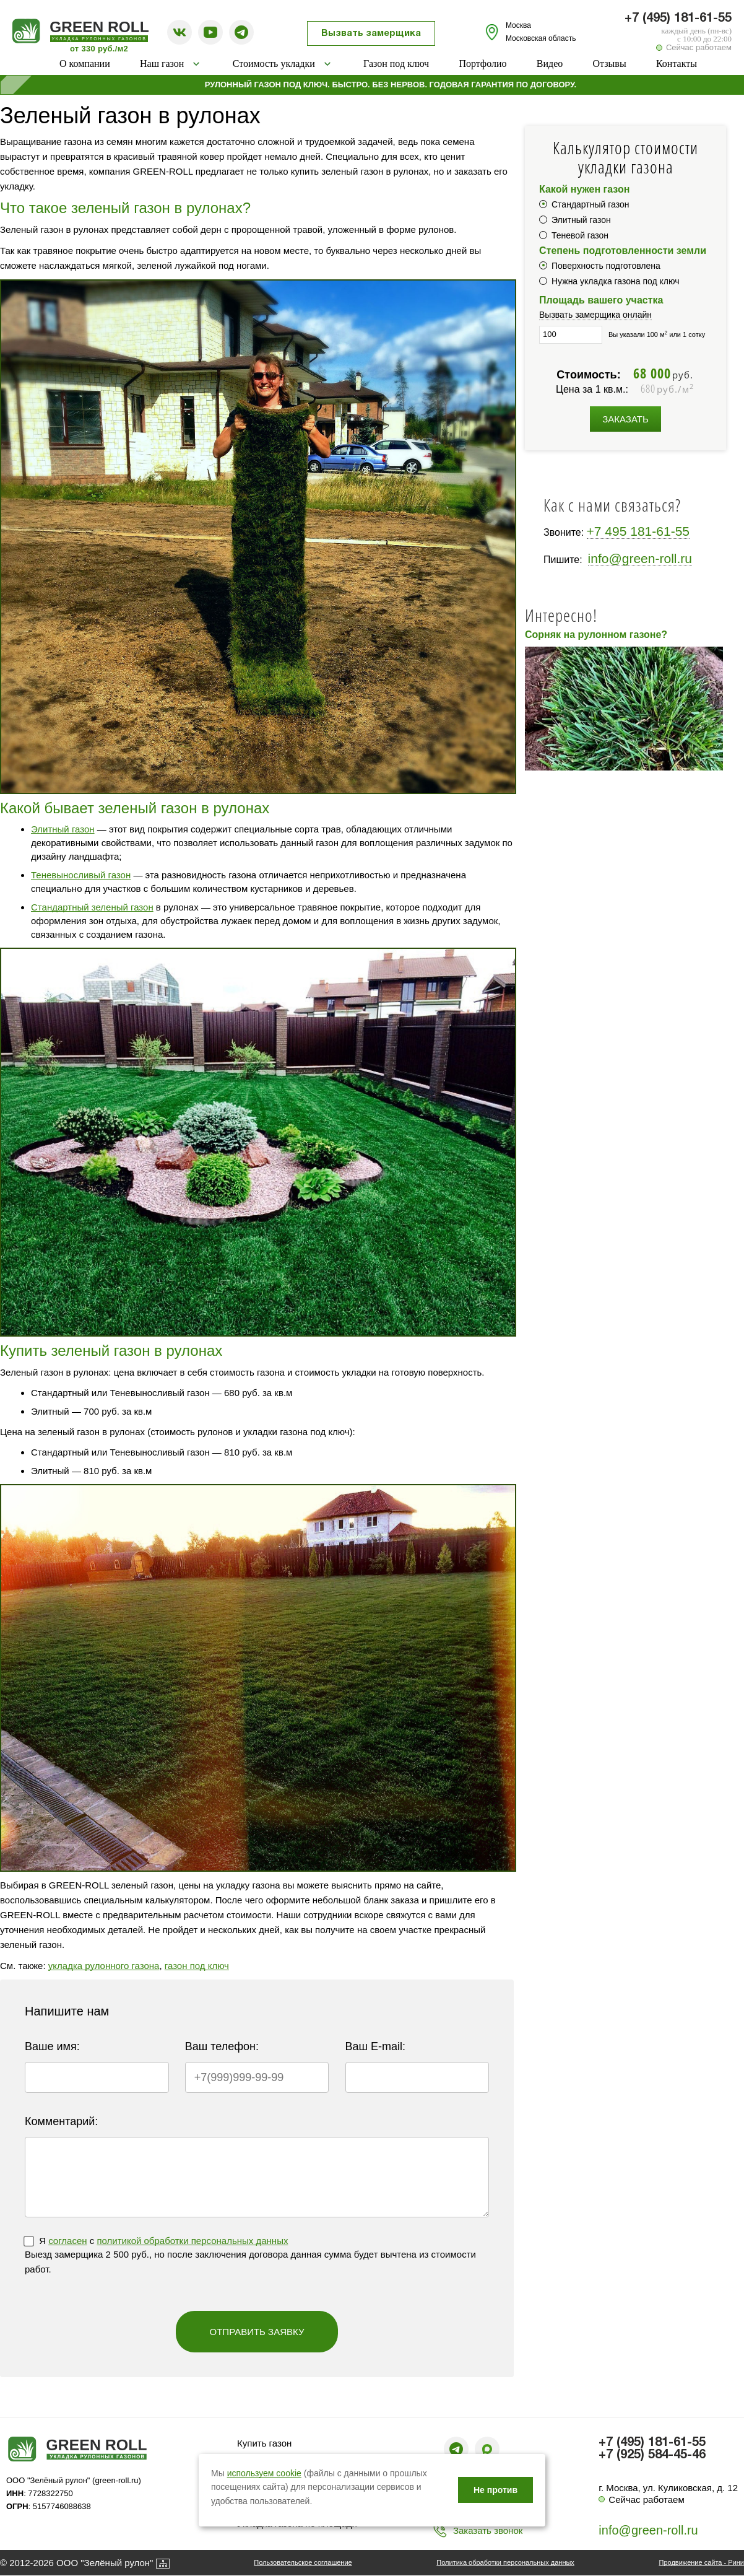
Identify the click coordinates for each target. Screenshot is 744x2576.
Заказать (625, 419)
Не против (495, 2490)
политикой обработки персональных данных (192, 2240)
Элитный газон (63, 829)
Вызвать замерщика (371, 33)
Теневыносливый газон (81, 875)
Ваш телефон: (222, 2046)
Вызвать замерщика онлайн (595, 315)
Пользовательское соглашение (303, 2562)
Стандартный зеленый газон (92, 907)
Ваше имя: (52, 2046)
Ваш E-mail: (375, 2046)
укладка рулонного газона (104, 1965)
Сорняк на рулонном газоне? (596, 634)
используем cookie (264, 2473)
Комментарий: (61, 2121)
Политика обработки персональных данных (505, 2562)
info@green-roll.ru (640, 558)
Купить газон (264, 2443)
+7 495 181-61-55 (638, 531)
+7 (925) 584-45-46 (652, 2455)
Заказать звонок (487, 2530)
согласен (67, 2240)
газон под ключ (197, 1965)
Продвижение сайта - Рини (701, 2562)
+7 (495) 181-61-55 (678, 18)
